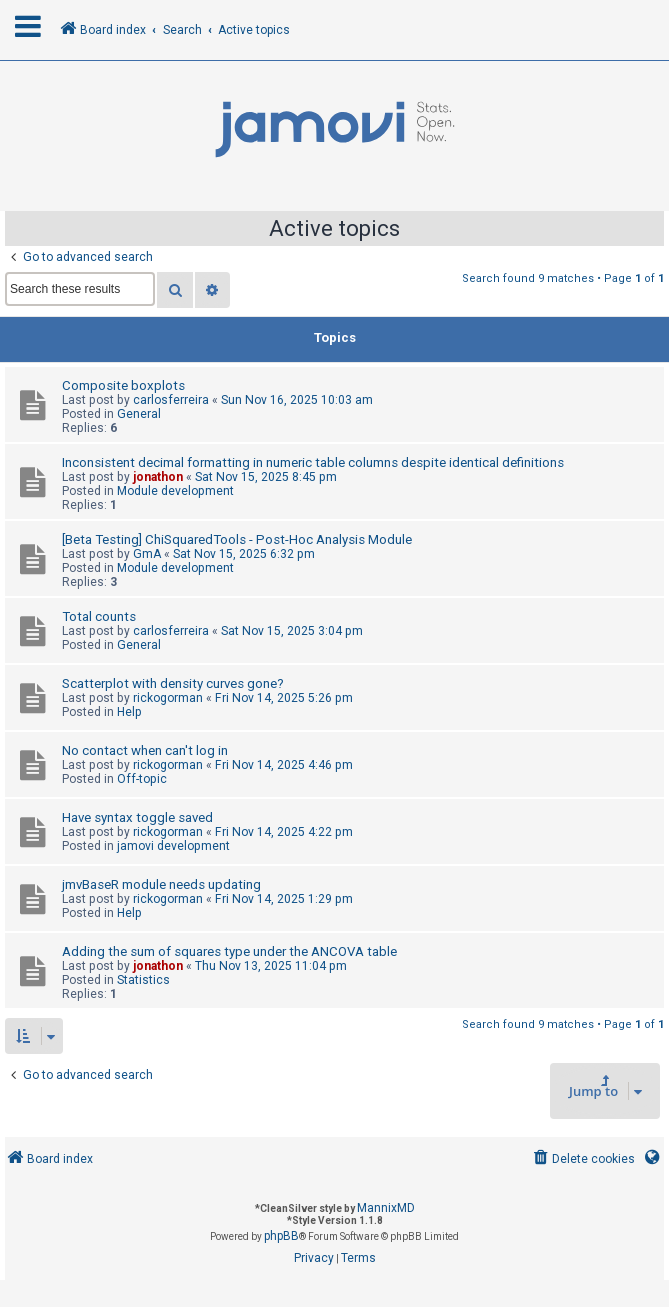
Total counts (99, 616)
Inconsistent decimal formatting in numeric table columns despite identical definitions (313, 462)
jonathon (158, 477)
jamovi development (173, 846)
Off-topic (142, 779)
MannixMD (386, 1208)
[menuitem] (582, 1159)
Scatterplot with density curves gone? (173, 683)
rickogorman (168, 698)
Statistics (143, 980)
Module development (175, 491)
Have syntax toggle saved (137, 817)
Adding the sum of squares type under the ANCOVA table (229, 951)
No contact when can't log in (145, 750)
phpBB (281, 1236)
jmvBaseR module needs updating (161, 884)
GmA (147, 554)
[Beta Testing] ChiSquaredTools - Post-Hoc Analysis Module (237, 539)
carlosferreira (171, 400)
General (139, 414)
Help (129, 712)
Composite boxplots (123, 385)
